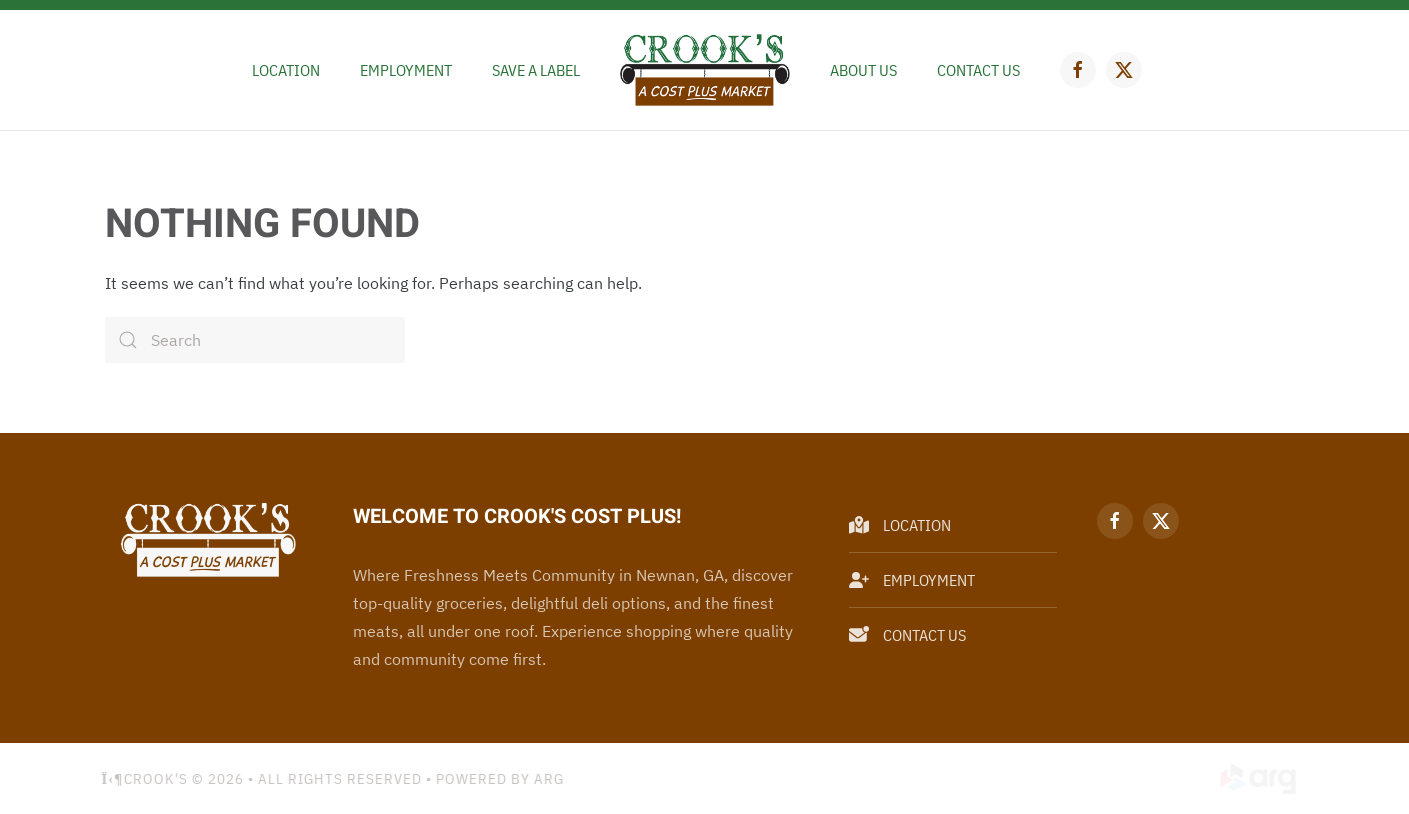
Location (286, 70)
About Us (863, 70)
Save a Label (536, 70)
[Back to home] (705, 70)
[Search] (255, 340)
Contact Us (978, 70)
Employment (406, 70)
